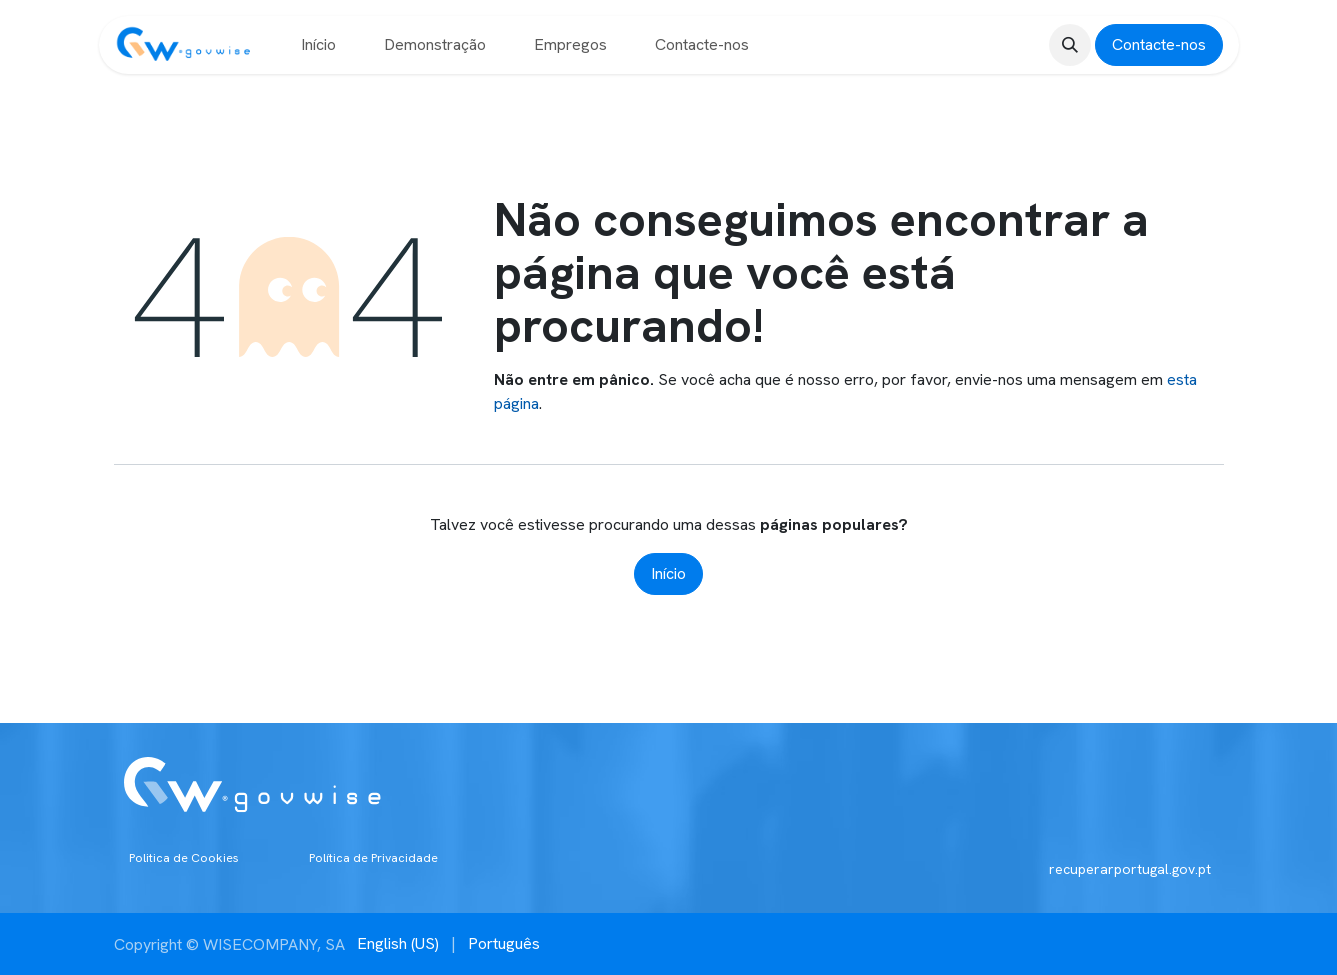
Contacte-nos (1159, 44)
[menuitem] (318, 45)
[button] (1070, 45)
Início (668, 573)
